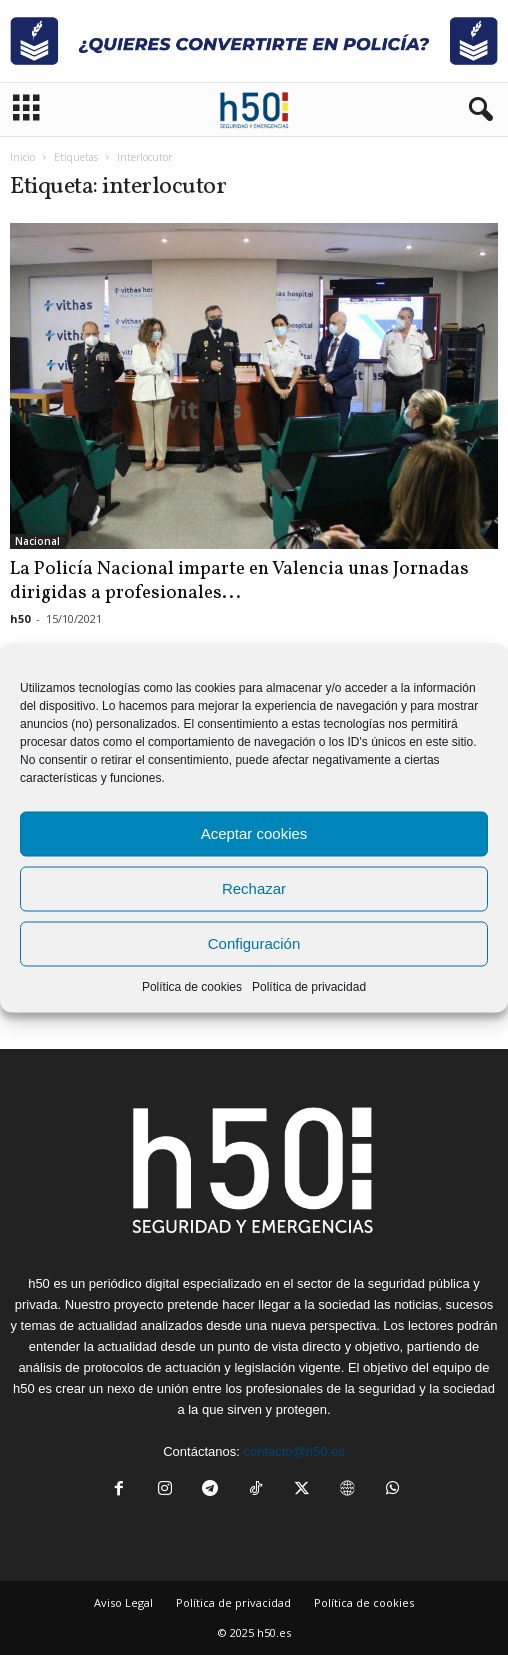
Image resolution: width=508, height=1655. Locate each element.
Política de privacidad (309, 986)
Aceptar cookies (254, 833)
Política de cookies (192, 986)
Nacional (37, 541)
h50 (20, 618)
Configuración (254, 943)
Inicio (22, 157)
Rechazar (254, 888)
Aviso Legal (123, 1602)
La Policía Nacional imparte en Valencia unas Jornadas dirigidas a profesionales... (239, 581)
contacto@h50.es (293, 1451)
